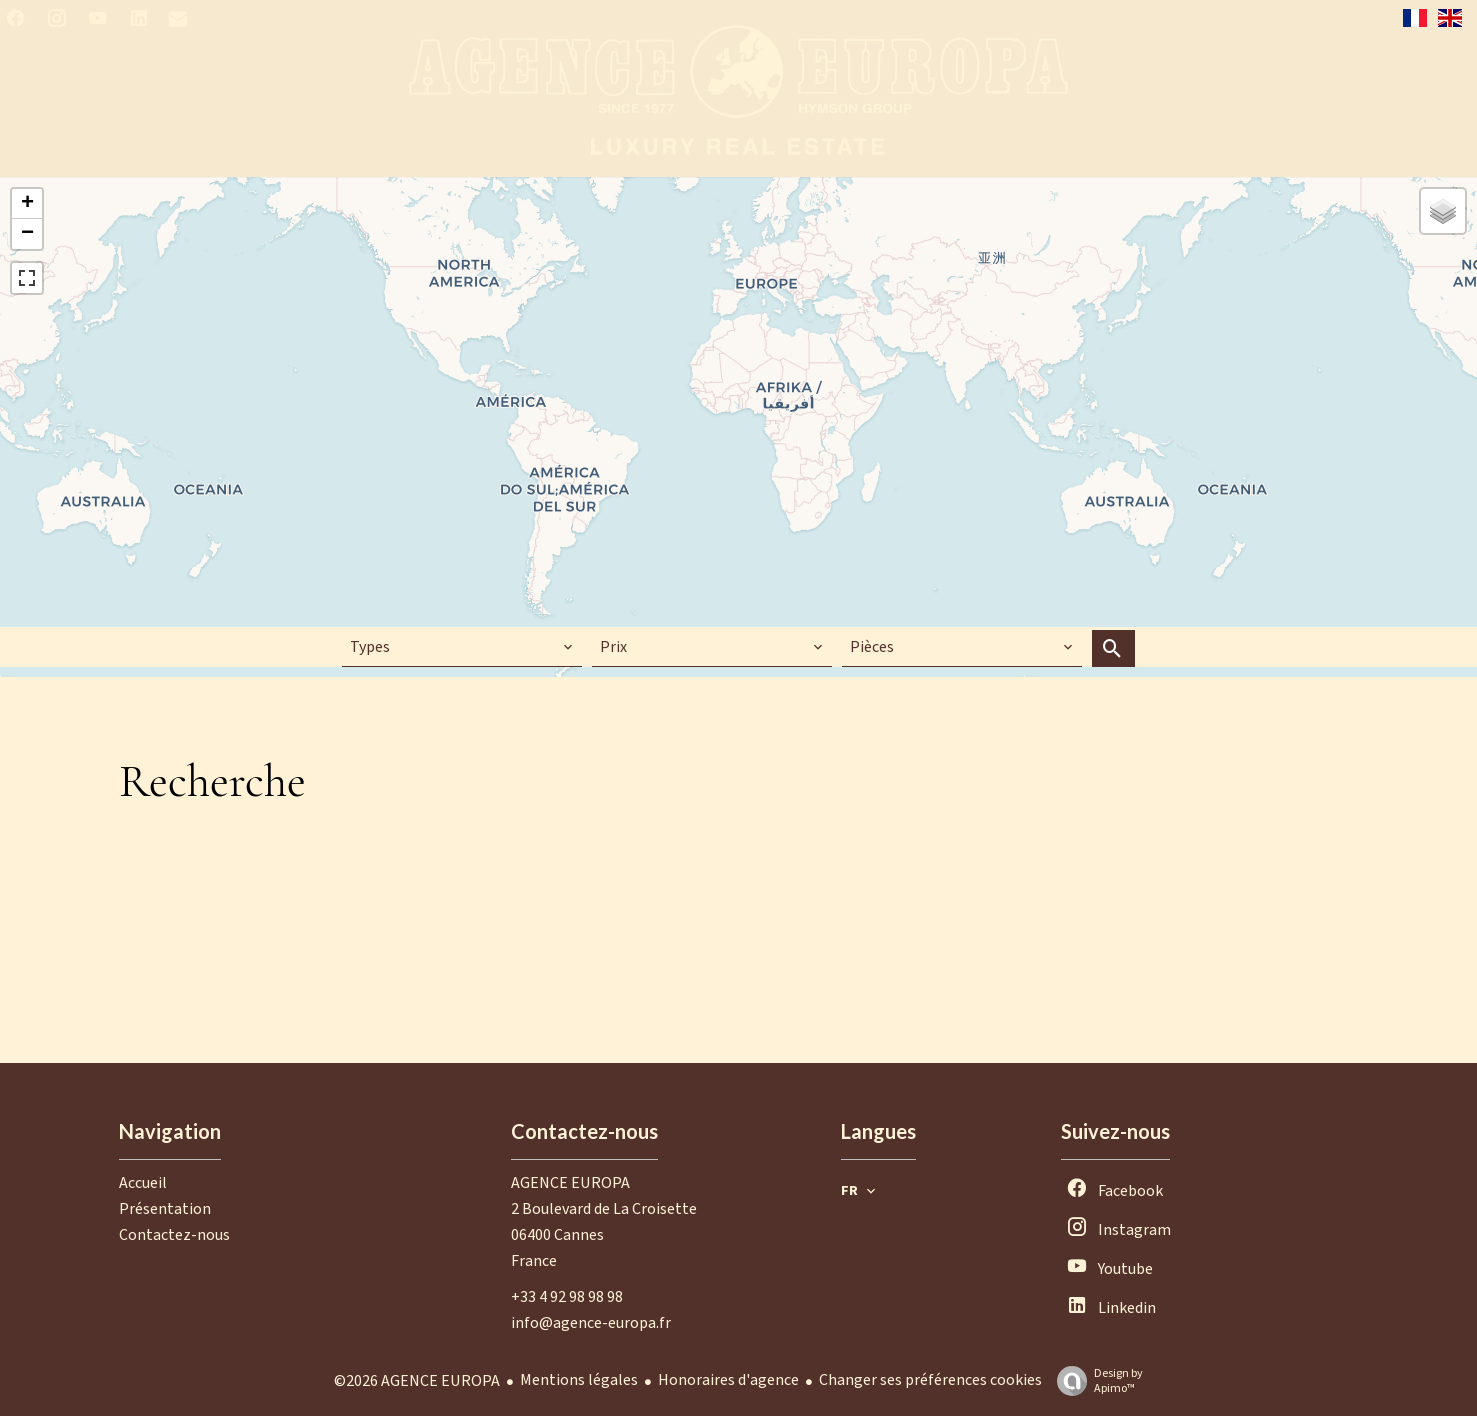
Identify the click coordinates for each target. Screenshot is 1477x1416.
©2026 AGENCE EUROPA (417, 1381)
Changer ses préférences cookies (930, 1380)
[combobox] (462, 647)
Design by (1095, 1380)
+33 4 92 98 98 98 (567, 1297)
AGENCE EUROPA (570, 1183)
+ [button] (27, 204)
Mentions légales (579, 1380)
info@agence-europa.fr (591, 1323)
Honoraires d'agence (728, 1380)
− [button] (27, 234)
